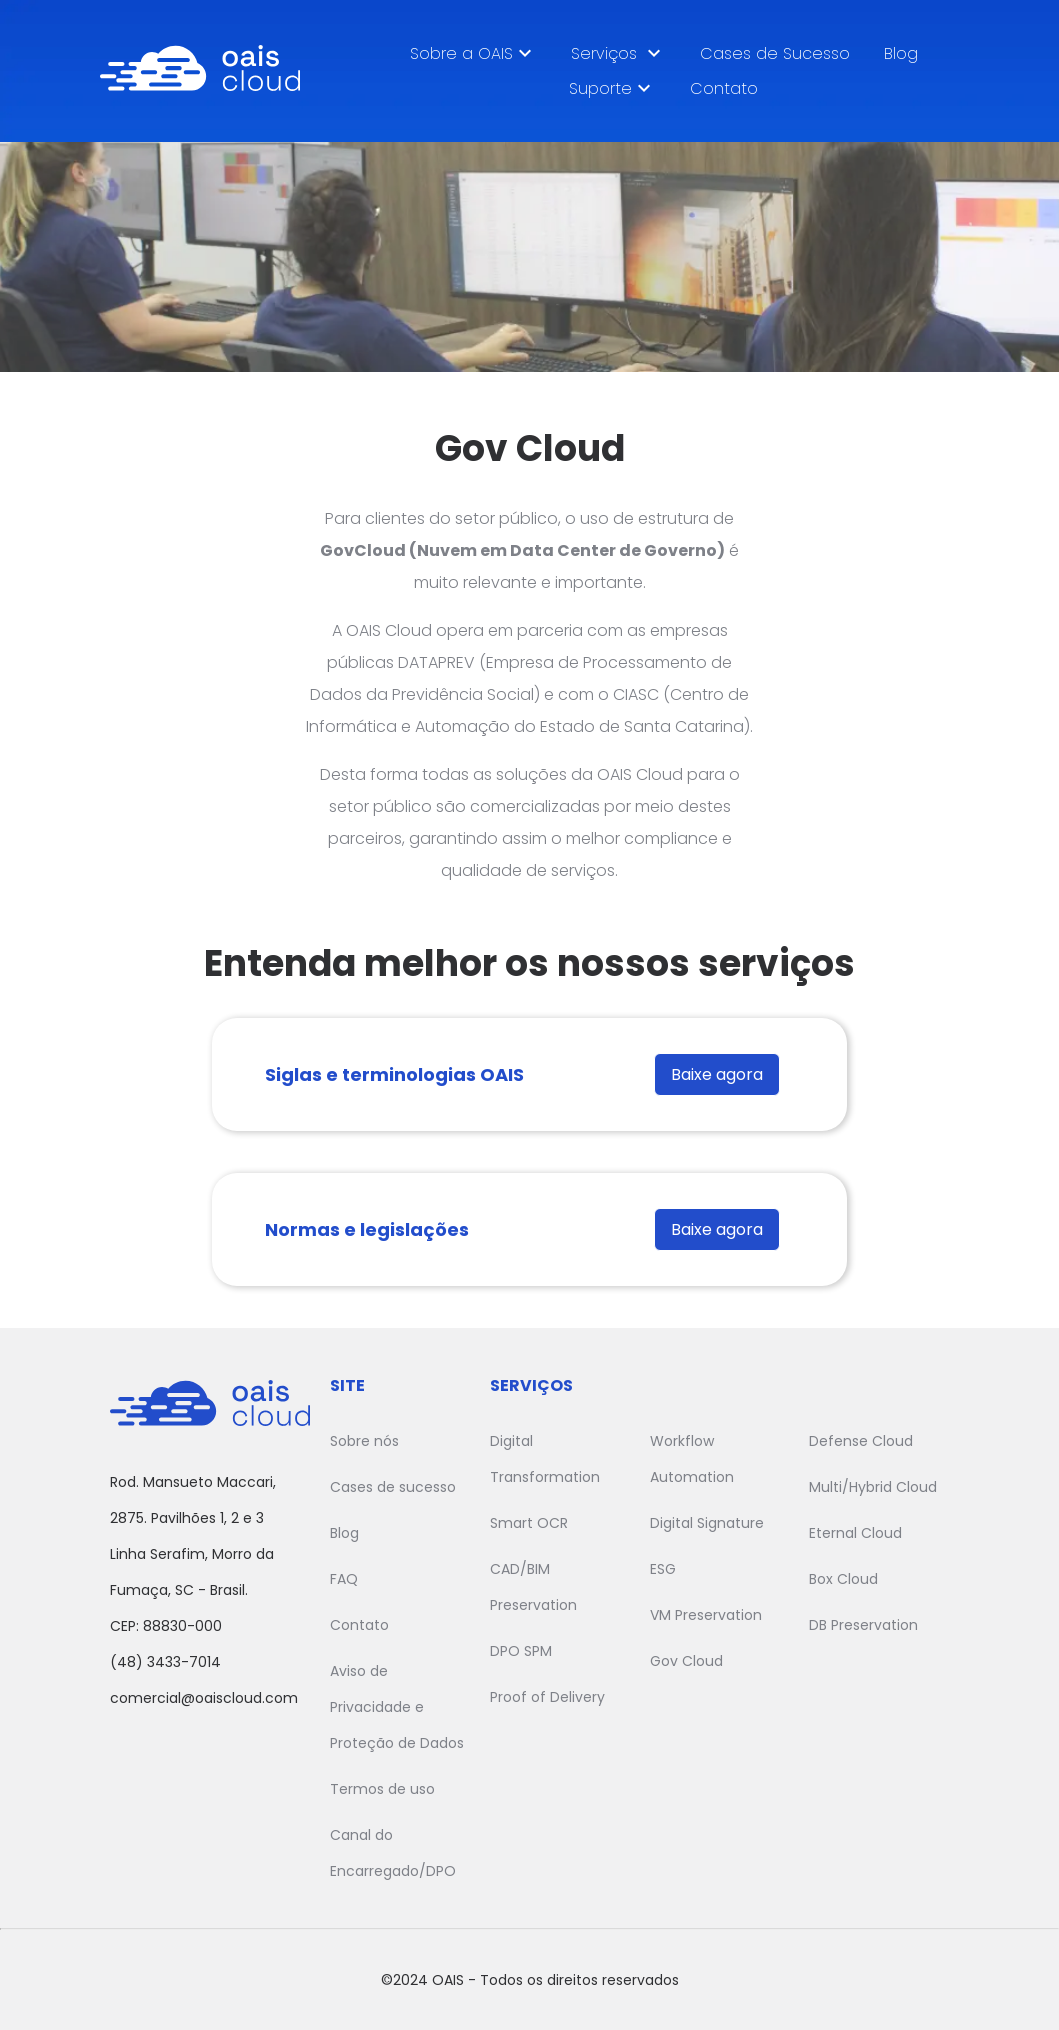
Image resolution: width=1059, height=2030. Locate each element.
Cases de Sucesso (775, 53)
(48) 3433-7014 (165, 1662)
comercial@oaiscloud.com (204, 1698)
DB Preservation (863, 1625)
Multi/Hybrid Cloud (873, 1487)
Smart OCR (529, 1523)
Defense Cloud (861, 1441)
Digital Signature (707, 1523)
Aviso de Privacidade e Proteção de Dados (397, 1707)
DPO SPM (521, 1651)
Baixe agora (717, 1074)
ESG (663, 1569)
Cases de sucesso (393, 1487)
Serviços (618, 53)
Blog (901, 53)
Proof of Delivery (547, 1697)
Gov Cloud (686, 1661)
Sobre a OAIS (473, 53)
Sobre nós (364, 1441)
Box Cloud (843, 1579)
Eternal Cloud (855, 1533)
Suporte (612, 88)
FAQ (344, 1579)
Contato (724, 88)
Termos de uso (382, 1789)
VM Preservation (706, 1615)
